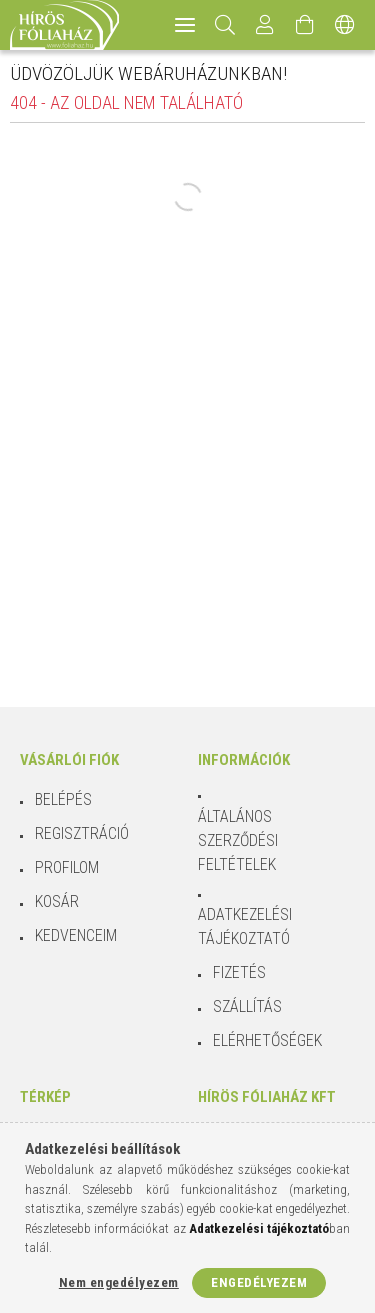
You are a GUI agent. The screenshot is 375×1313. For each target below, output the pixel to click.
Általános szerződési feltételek (238, 840)
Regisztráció (82, 833)
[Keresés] (225, 25)
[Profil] (265, 25)
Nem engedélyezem (119, 1282)
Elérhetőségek (267, 1040)
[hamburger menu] (185, 25)
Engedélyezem (259, 1282)
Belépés (63, 799)
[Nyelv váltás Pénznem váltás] (345, 25)
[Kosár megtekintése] (305, 25)
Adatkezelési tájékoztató (245, 926)
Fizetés (239, 972)
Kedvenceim (76, 935)
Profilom (67, 867)
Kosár (57, 901)
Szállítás (247, 1006)
